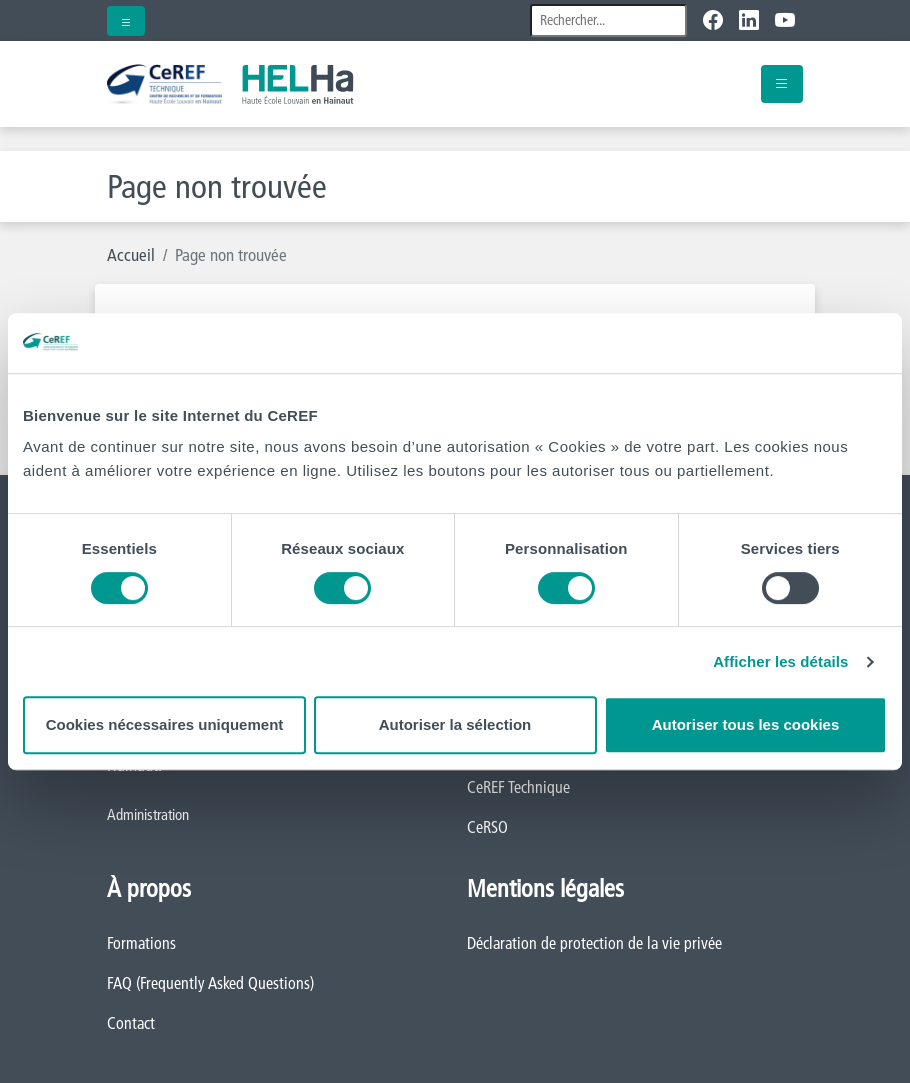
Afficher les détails (780, 661)
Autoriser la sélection (455, 724)
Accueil (131, 254)
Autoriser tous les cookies (746, 724)
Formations (141, 943)
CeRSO (487, 827)
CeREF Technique (518, 787)
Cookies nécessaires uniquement (165, 724)
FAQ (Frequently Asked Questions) (210, 983)
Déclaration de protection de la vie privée (594, 943)
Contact (131, 1023)
